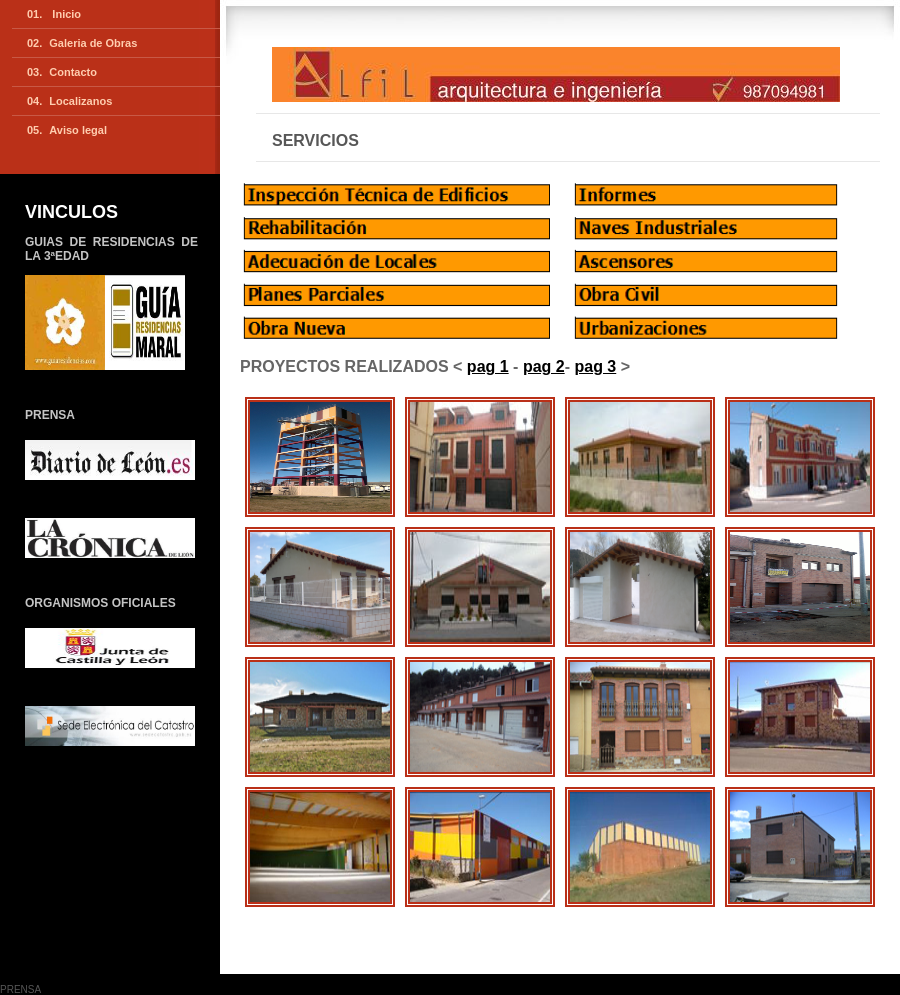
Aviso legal (78, 130)
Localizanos (80, 101)
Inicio (65, 14)
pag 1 (488, 366)
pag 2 (544, 366)
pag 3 (595, 366)
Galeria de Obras (93, 43)
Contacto (73, 72)
